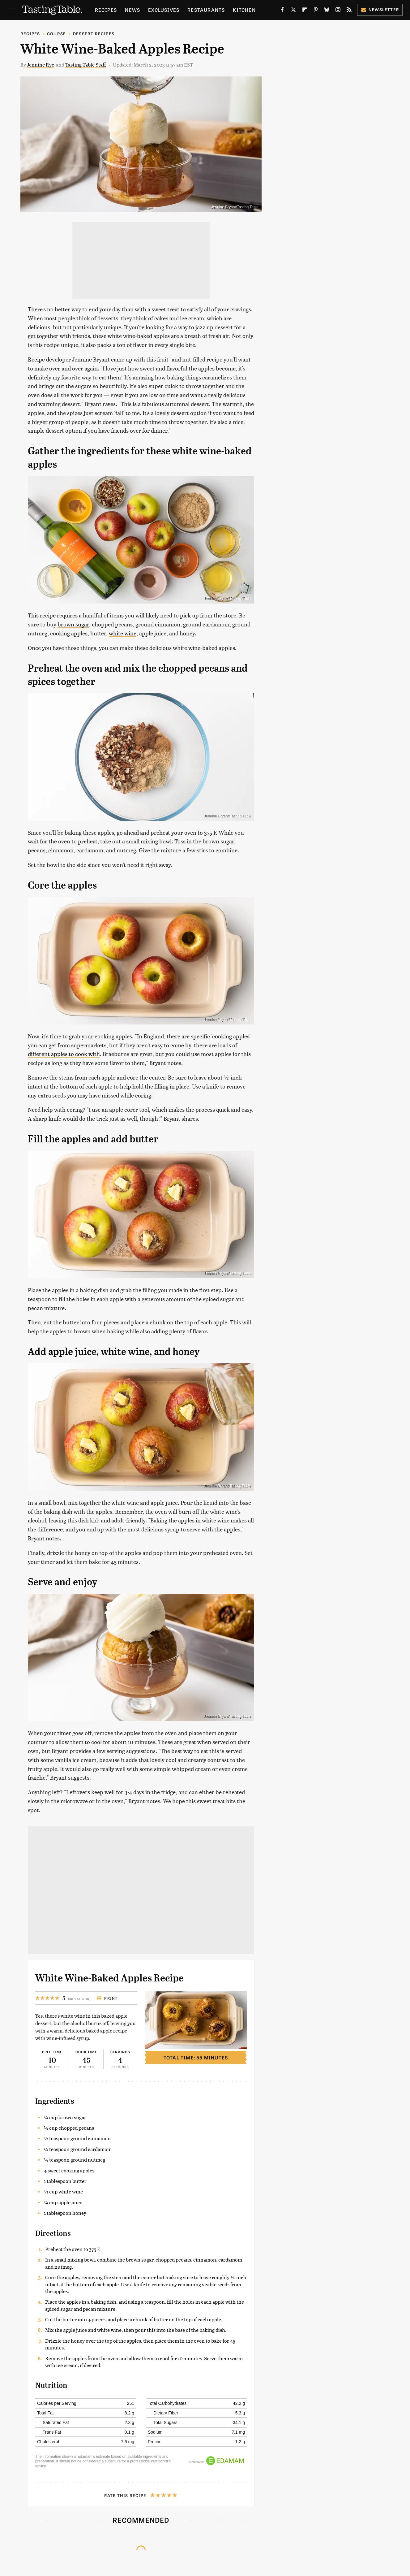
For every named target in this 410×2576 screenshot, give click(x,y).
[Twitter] (293, 11)
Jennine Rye (40, 64)
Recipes (106, 9)
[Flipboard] (304, 11)
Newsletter (380, 9)
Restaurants (206, 9)
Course (56, 34)
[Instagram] (338, 11)
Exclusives (163, 9)
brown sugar (73, 624)
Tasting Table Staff (85, 64)
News (132, 9)
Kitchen (244, 9)
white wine (122, 633)
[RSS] (349, 11)
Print (107, 1998)
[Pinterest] (316, 11)
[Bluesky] (327, 11)
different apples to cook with (64, 1054)
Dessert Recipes (93, 34)
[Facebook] (282, 11)
